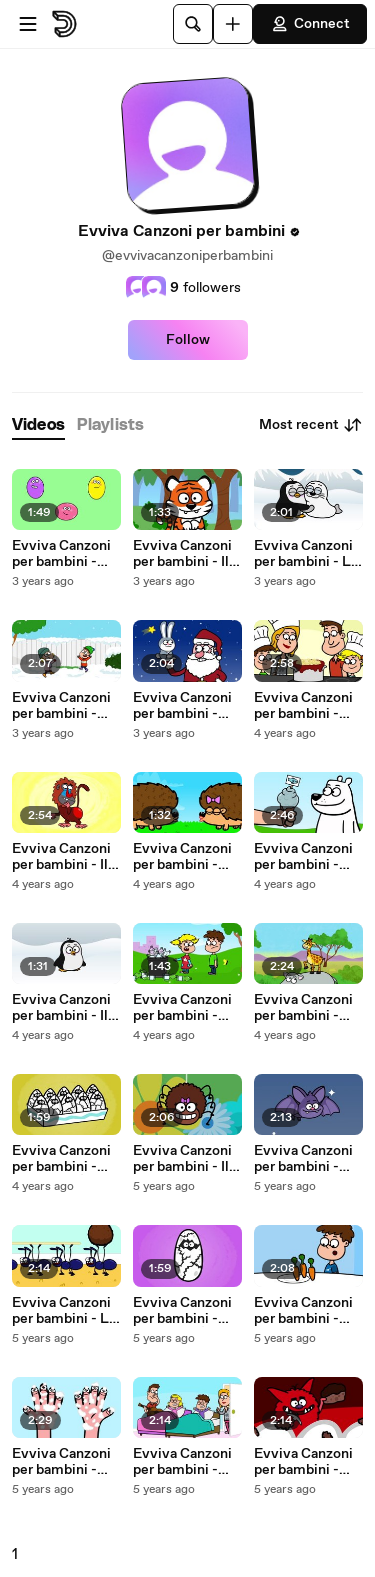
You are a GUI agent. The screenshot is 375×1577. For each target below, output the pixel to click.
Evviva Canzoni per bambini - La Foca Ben (306, 554)
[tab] (38, 425)
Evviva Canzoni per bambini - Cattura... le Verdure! (303, 1311)
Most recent (311, 425)
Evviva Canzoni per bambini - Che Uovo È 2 (61, 1159)
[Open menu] (28, 24)
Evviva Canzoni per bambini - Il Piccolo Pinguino (66, 1008)
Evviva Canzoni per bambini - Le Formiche (64, 1311)
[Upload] (233, 24)
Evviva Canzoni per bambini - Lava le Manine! (62, 1462)
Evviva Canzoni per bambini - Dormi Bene (182, 1462)
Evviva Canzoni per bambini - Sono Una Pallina (65, 554)
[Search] (193, 24)
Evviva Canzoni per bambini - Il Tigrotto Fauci (182, 554)
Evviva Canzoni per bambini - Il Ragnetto (182, 1159)
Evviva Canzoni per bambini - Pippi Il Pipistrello (303, 1159)
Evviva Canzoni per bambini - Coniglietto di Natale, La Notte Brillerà (186, 706)
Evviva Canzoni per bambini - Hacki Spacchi (303, 1462)
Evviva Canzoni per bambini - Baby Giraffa (303, 1008)
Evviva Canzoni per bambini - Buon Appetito (303, 706)
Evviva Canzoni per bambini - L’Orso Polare (303, 857)
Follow (188, 340)
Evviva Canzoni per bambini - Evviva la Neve (61, 706)
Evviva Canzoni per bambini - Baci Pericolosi (182, 857)
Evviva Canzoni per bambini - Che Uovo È (182, 1311)
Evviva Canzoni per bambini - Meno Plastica (182, 1008)
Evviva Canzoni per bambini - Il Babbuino (61, 857)
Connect (310, 24)
